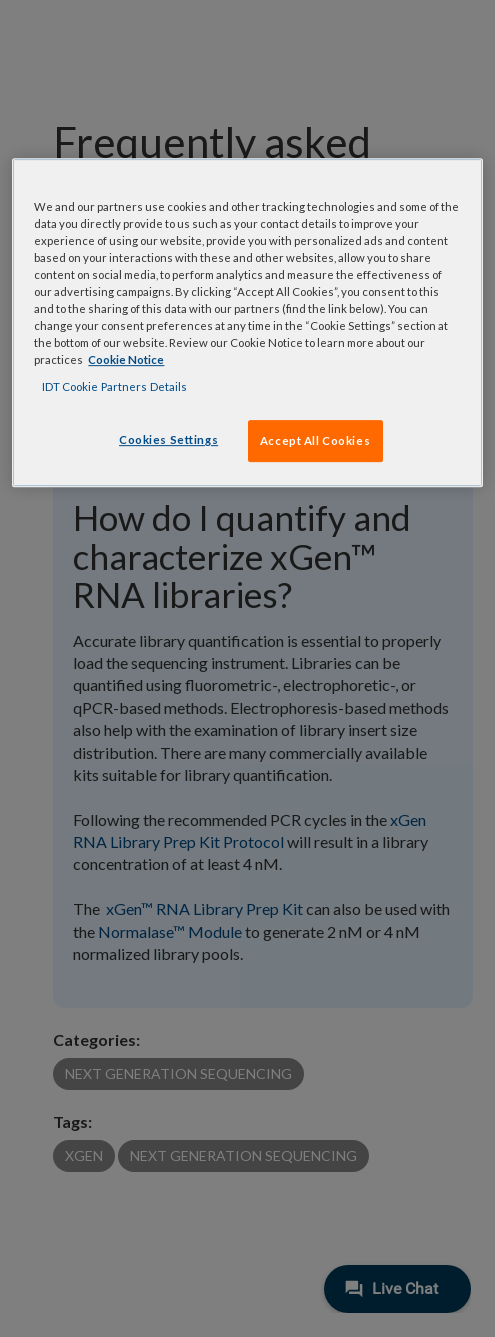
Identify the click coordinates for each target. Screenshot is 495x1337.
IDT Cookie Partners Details (114, 386)
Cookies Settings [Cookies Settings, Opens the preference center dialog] (168, 439)
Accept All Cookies (315, 440)
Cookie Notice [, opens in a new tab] (126, 359)
